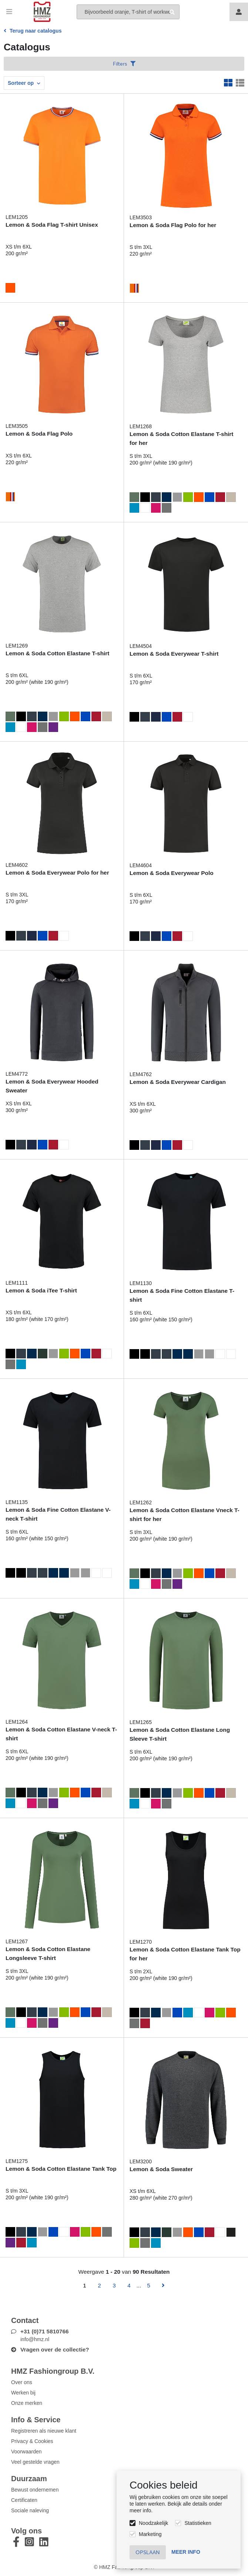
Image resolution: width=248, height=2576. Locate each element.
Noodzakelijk (153, 2523)
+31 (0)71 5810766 (44, 2331)
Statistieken (197, 2523)
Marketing (150, 2534)
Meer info (185, 2552)
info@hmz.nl (34, 2339)
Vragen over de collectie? (54, 2349)
